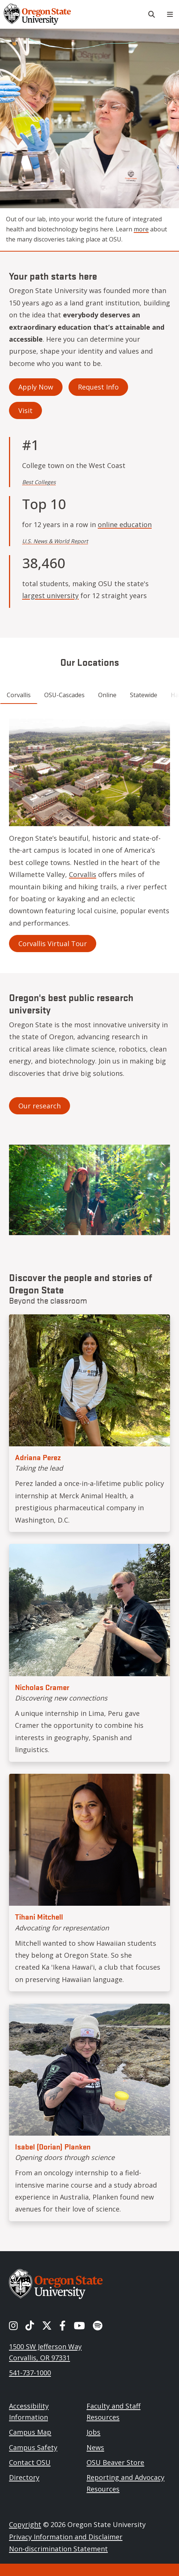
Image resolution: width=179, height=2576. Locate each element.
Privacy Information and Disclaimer (65, 2536)
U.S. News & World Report (55, 541)
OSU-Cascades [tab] (64, 695)
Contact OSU (30, 2462)
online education (125, 524)
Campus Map (30, 2432)
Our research (39, 1105)
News (95, 2447)
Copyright (25, 2524)
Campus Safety (33, 2447)
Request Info (98, 386)
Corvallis (82, 874)
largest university (50, 595)
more (141, 229)
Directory (24, 2477)
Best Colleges (39, 482)
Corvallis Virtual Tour (52, 943)
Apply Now (35, 386)
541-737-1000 (30, 2372)
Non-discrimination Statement (58, 2548)
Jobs (93, 2432)
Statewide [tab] (143, 695)
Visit (25, 410)
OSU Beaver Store (115, 2462)
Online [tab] (107, 695)
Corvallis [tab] (19, 695)
